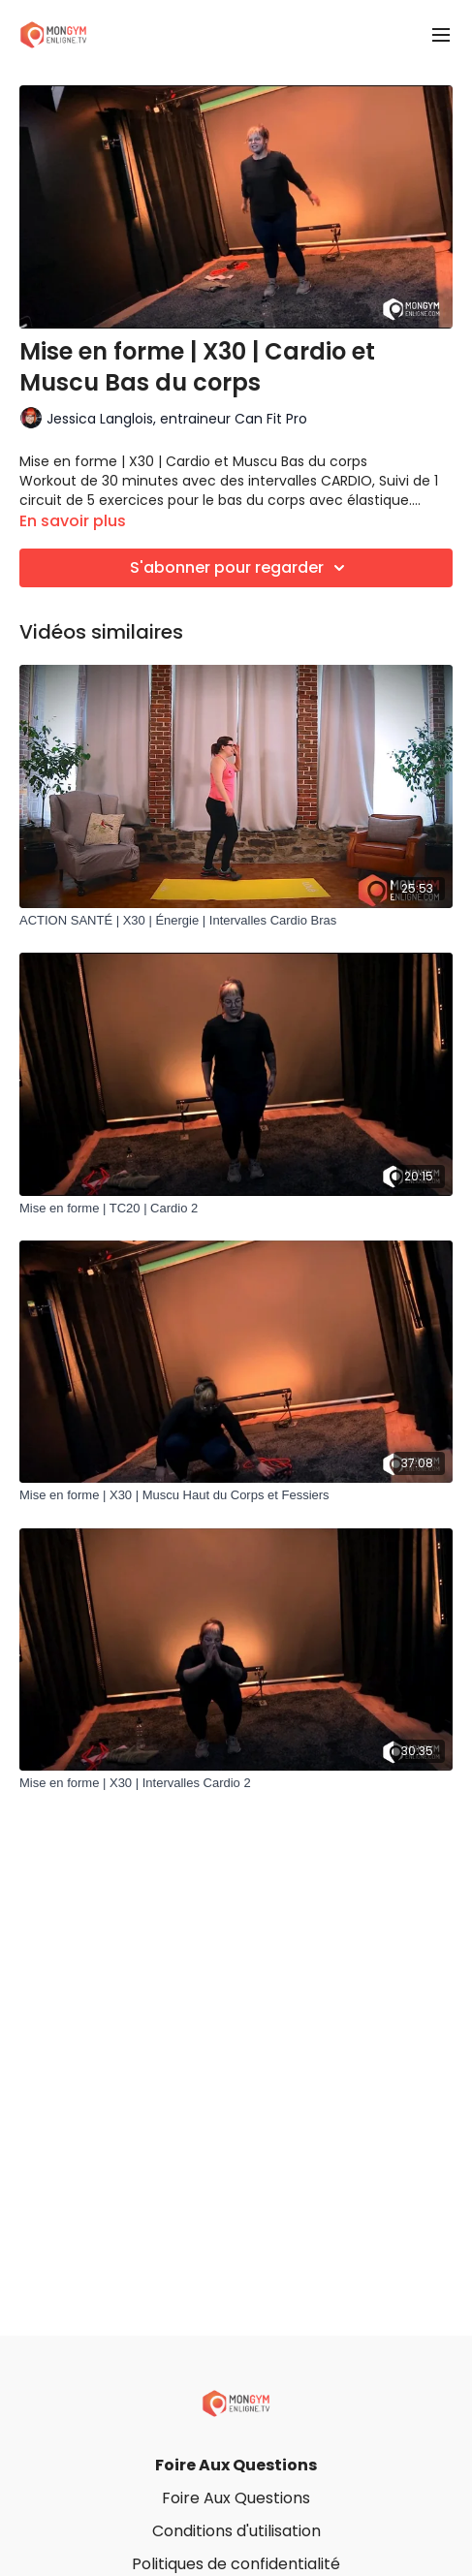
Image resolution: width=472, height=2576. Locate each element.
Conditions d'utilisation (236, 2531)
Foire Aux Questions (236, 2465)
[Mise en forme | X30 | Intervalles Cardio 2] (236, 1783)
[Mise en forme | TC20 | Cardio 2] (236, 1208)
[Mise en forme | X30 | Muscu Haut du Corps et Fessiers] (236, 1495)
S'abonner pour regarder (240, 568)
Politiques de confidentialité (236, 2564)
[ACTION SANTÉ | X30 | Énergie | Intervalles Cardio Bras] (236, 920)
